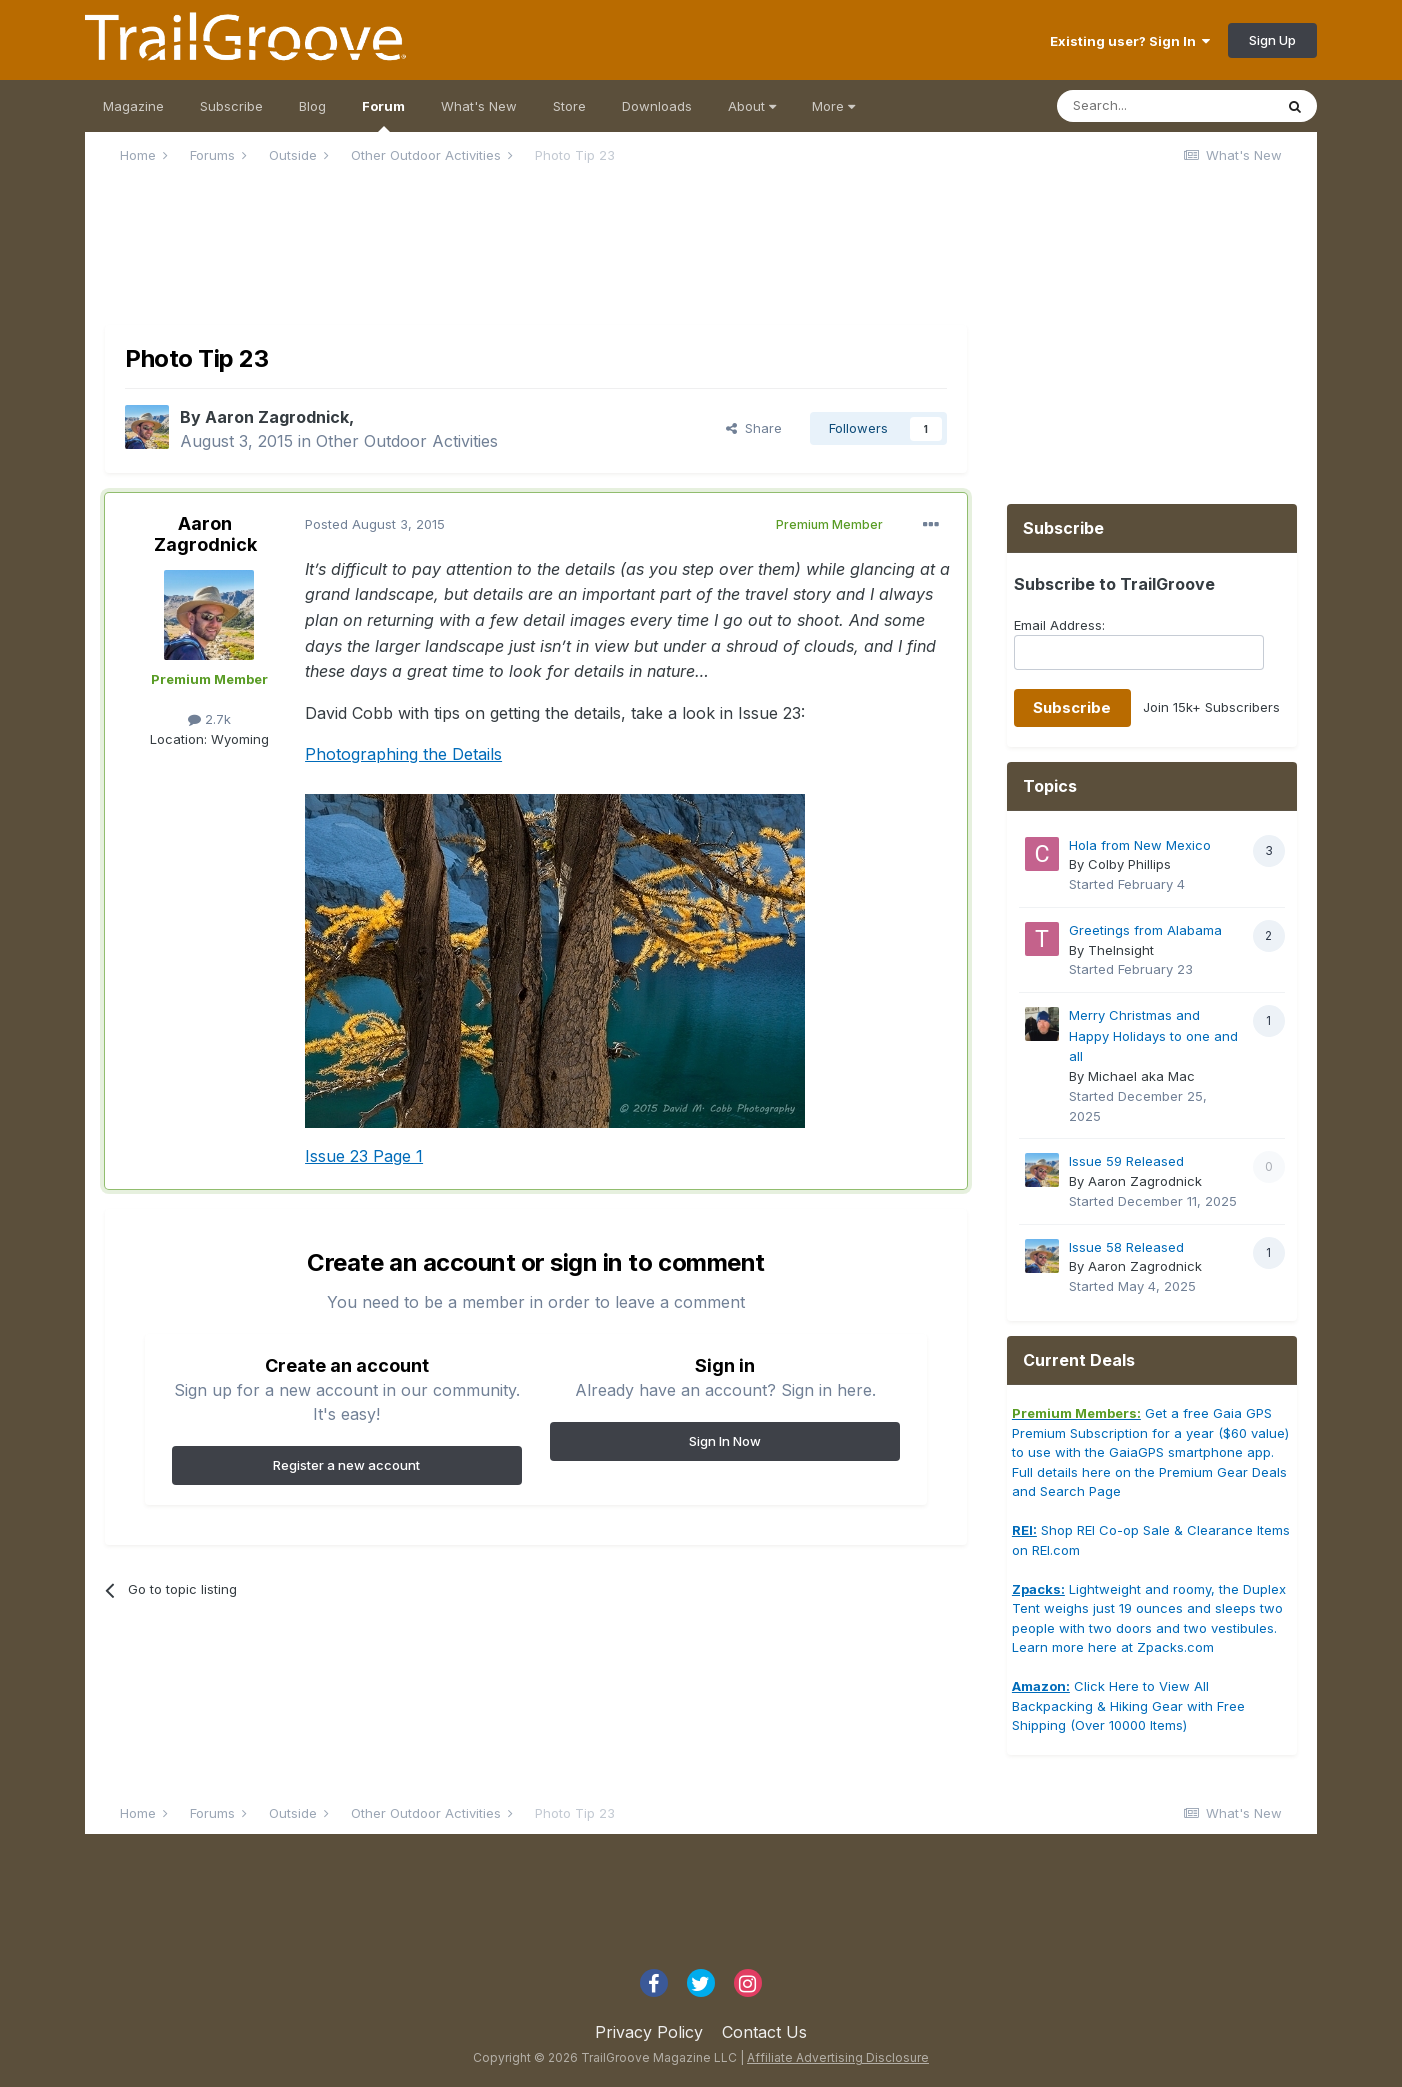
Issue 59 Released (1126, 1161)
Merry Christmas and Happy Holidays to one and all (1153, 1035)
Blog (312, 106)
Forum (383, 115)
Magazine (133, 106)
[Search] (1165, 106)
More (833, 106)
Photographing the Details (403, 754)
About (752, 106)
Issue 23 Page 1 (364, 1156)
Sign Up (1272, 40)
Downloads (657, 106)
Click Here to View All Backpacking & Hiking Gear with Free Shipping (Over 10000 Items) (1128, 1705)
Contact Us (764, 2032)
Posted (375, 524)
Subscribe (231, 106)
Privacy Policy (649, 2032)
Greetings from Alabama (1145, 930)
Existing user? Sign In (1130, 41)
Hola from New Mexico (1140, 845)
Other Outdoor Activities (407, 441)
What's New (479, 106)
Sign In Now (725, 1441)
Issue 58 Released (1126, 1247)
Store (569, 106)
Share (754, 428)
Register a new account (346, 1465)
